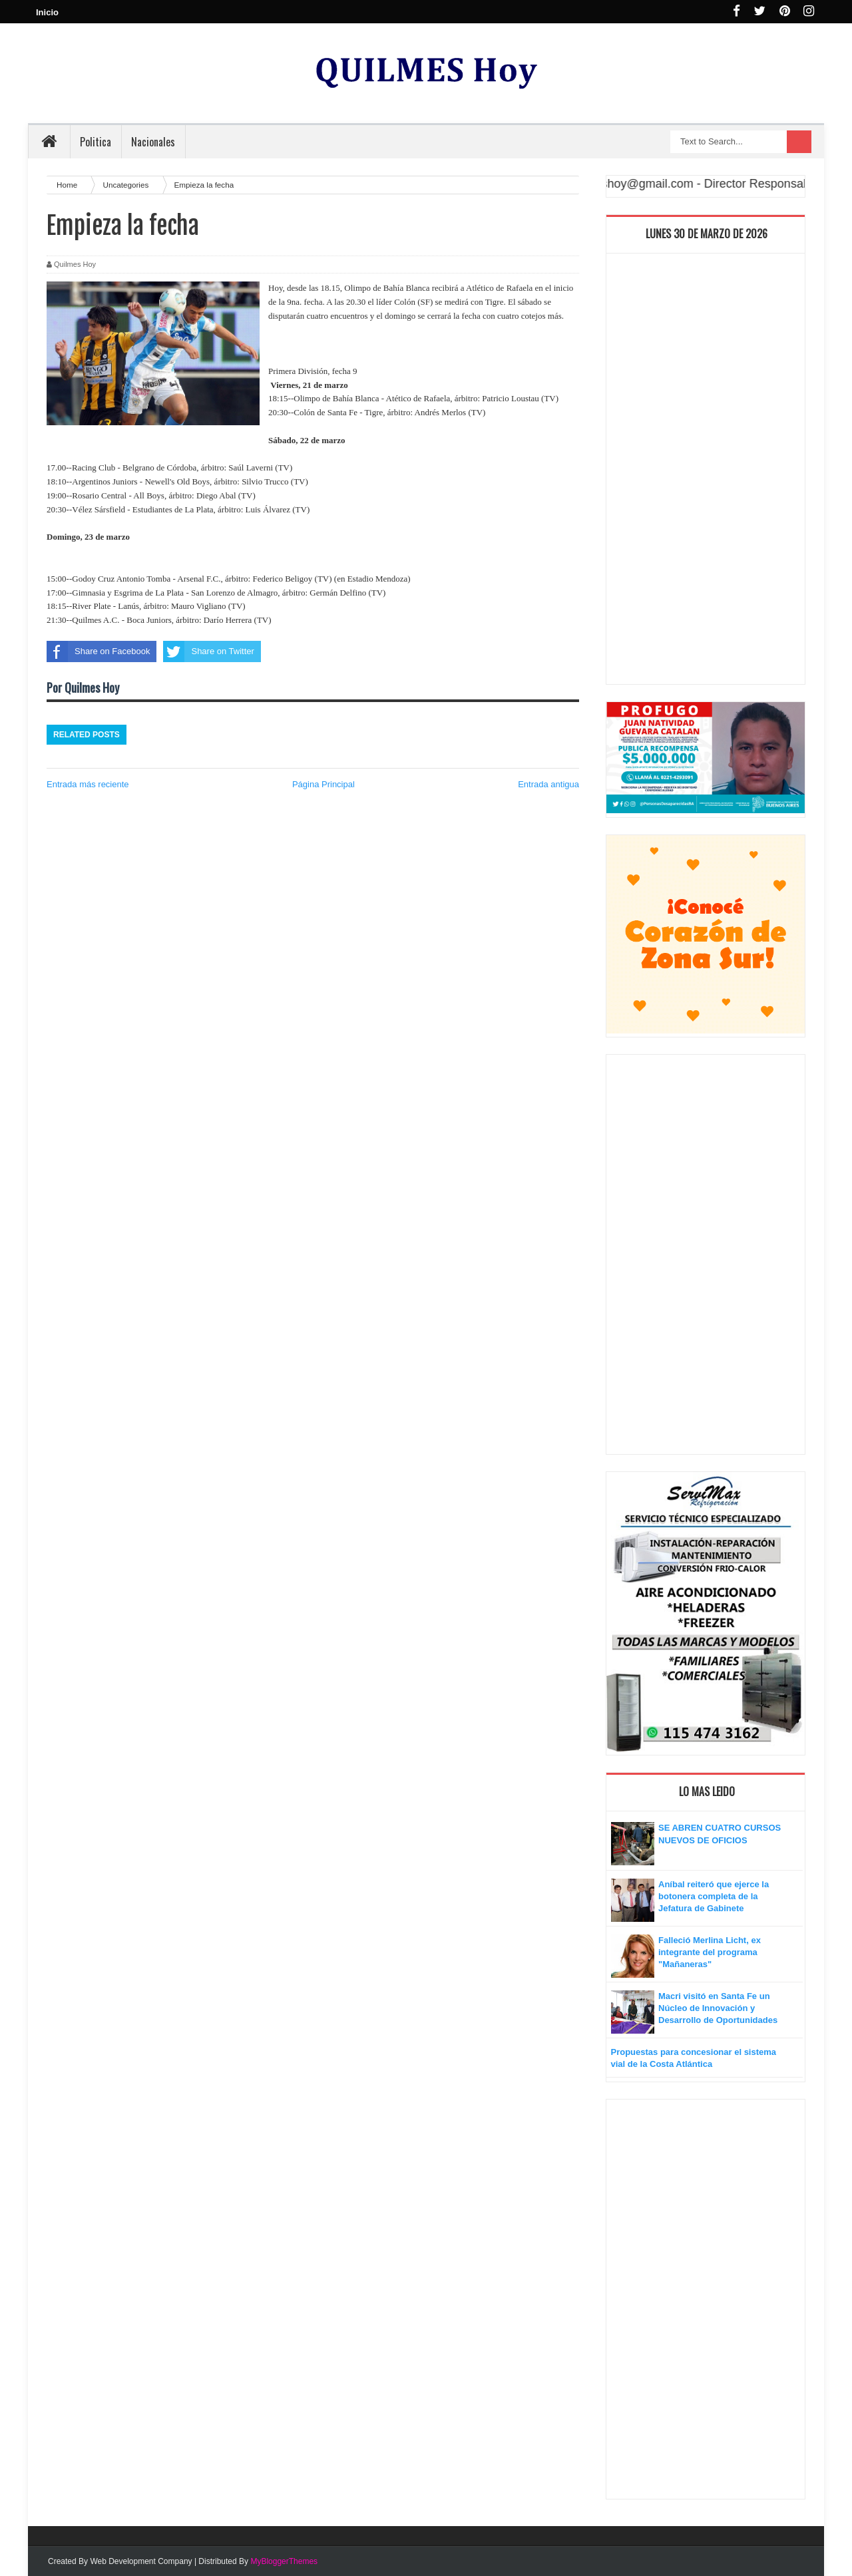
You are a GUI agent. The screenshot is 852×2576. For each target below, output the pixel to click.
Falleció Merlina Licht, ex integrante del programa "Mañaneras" (709, 1952)
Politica (95, 142)
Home (68, 184)
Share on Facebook (98, 651)
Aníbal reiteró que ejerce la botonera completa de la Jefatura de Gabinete (713, 1896)
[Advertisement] (705, 472)
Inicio (47, 12)
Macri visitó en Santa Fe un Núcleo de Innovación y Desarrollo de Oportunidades (717, 2008)
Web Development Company (141, 2561)
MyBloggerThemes (284, 2561)
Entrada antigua (548, 784)
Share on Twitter (208, 651)
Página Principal (323, 784)
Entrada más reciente (88, 784)
